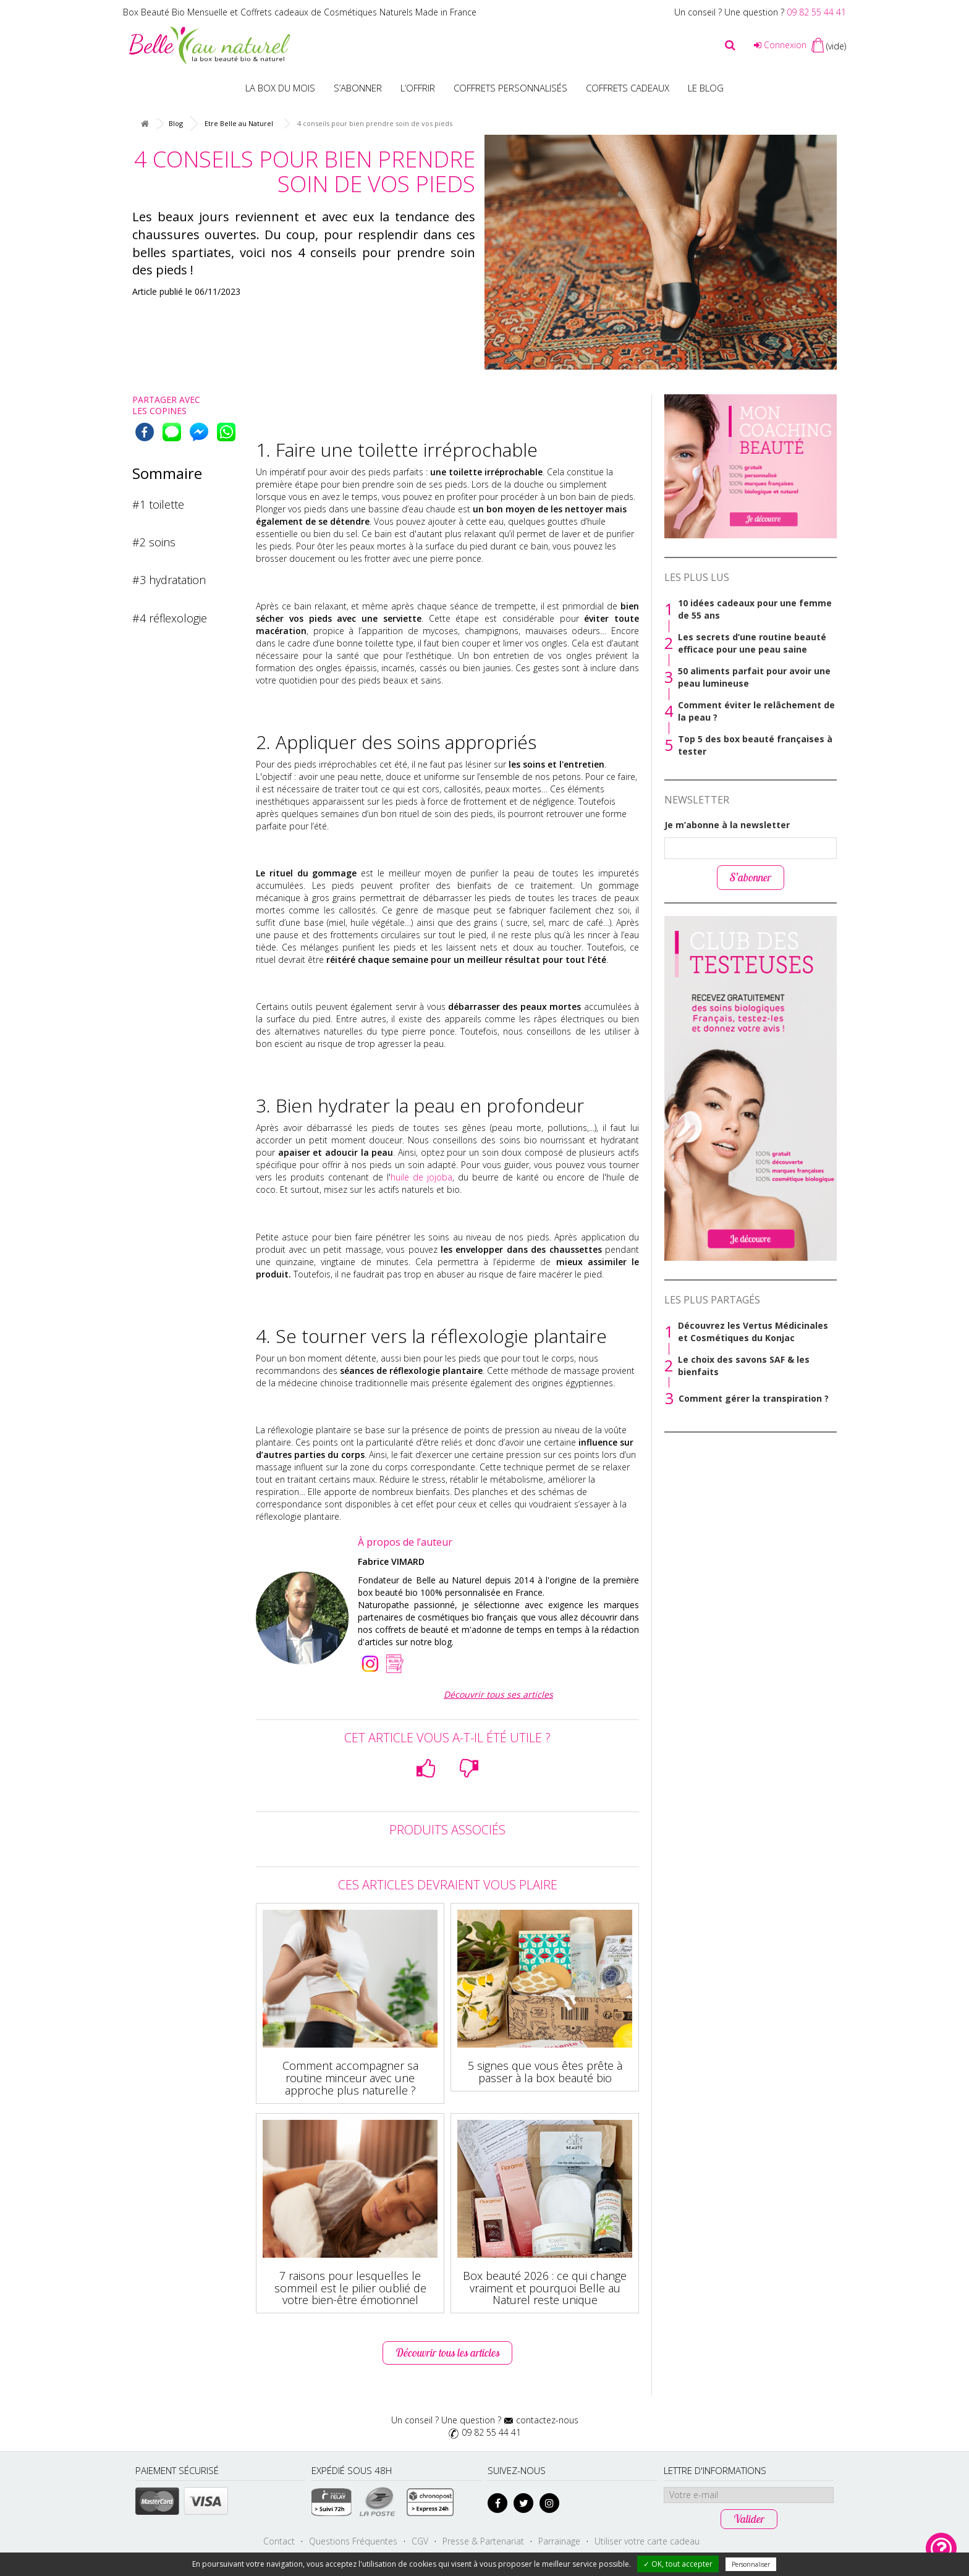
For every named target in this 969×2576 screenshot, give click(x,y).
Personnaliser (751, 2564)
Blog (176, 123)
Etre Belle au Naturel (239, 123)
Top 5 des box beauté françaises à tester (755, 745)
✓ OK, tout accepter (678, 2564)
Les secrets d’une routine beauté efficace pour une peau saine (752, 643)
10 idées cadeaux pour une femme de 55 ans (755, 609)
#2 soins (154, 542)
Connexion (780, 45)
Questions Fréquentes (353, 2541)
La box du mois (280, 88)
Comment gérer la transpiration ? (754, 1398)
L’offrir (417, 88)
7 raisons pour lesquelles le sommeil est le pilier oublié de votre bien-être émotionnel (350, 2288)
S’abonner (358, 88)
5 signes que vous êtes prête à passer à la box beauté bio (545, 2071)
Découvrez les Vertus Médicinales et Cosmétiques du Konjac (753, 1332)
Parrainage (559, 2541)
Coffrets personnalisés (510, 88)
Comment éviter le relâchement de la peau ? (756, 711)
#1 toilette (158, 504)
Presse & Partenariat (483, 2541)
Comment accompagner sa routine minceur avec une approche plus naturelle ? (350, 2078)
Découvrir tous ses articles (498, 1694)
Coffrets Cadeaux (627, 88)
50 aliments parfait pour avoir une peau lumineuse (754, 677)
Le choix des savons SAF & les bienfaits (744, 1366)
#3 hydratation (169, 579)
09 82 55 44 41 (816, 12)
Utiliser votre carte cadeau (647, 2541)
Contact (279, 2541)
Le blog (706, 88)
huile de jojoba (421, 1177)
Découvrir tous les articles (447, 2352)
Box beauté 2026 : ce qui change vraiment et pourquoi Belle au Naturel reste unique (545, 2288)
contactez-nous (547, 2420)
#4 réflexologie (169, 618)
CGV (420, 2541)
